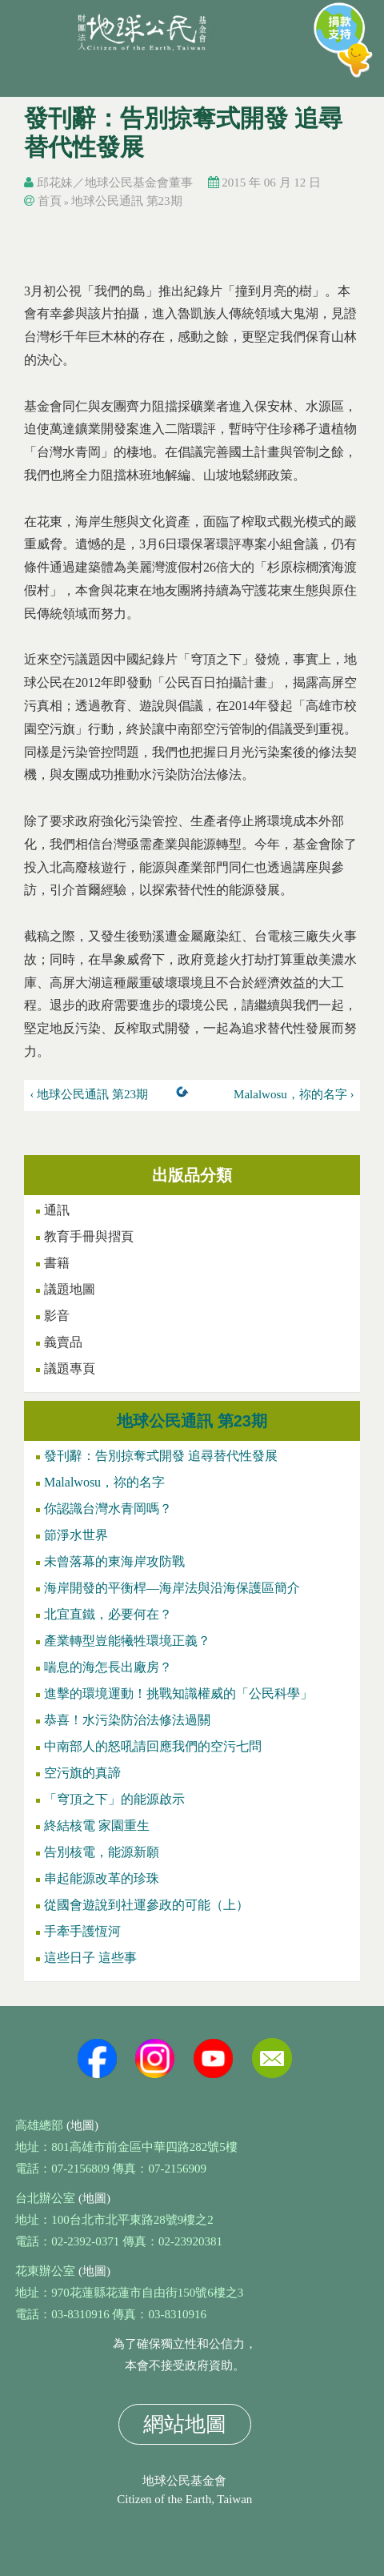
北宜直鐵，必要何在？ (108, 1614)
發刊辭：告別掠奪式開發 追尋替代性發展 (161, 1456)
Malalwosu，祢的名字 (104, 1482)
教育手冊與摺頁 (89, 1236)
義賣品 (63, 1342)
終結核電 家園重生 (97, 1825)
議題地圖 (69, 1289)
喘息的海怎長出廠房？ (108, 1667)
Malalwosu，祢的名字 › (294, 1094)
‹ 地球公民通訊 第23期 (89, 1094)
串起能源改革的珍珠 (101, 1878)
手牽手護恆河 (82, 1931)
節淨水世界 (76, 1535)
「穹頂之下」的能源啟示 (114, 1799)
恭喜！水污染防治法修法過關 (127, 1720)
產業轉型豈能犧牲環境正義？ (127, 1640)
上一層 (185, 1095)
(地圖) (82, 2125)
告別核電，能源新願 (101, 1852)
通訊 (57, 1210)
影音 (57, 1315)
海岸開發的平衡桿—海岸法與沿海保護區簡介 (172, 1588)
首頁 (50, 201)
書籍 (57, 1263)
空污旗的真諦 (82, 1773)
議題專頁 (69, 1368)
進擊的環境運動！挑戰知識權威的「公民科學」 (178, 1693)
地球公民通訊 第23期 (126, 201)
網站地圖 (184, 2424)
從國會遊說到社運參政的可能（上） (146, 1905)
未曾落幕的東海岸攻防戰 (114, 1561)
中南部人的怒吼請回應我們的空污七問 (153, 1746)
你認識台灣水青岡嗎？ (108, 1508)
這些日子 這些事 (90, 1957)
